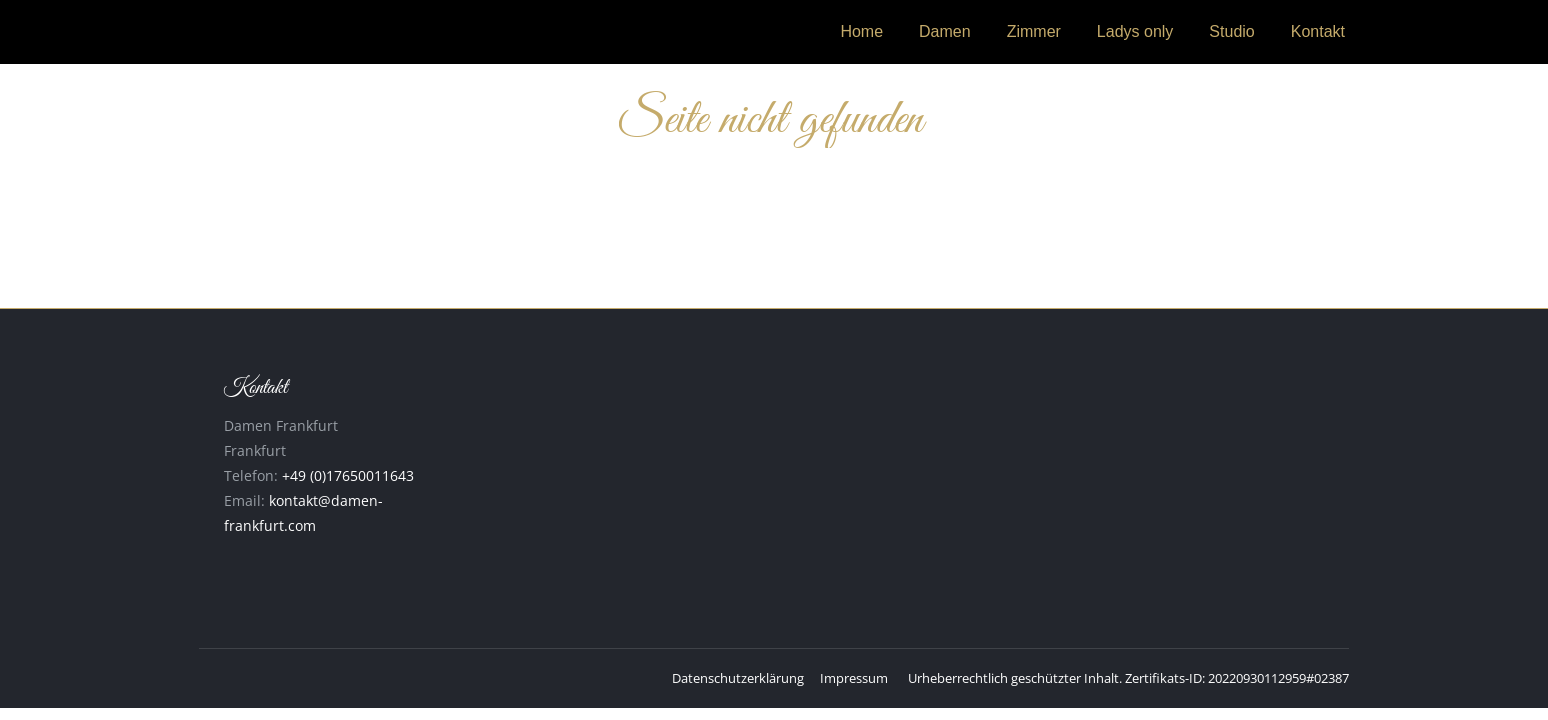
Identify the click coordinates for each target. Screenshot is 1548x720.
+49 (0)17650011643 (348, 475)
